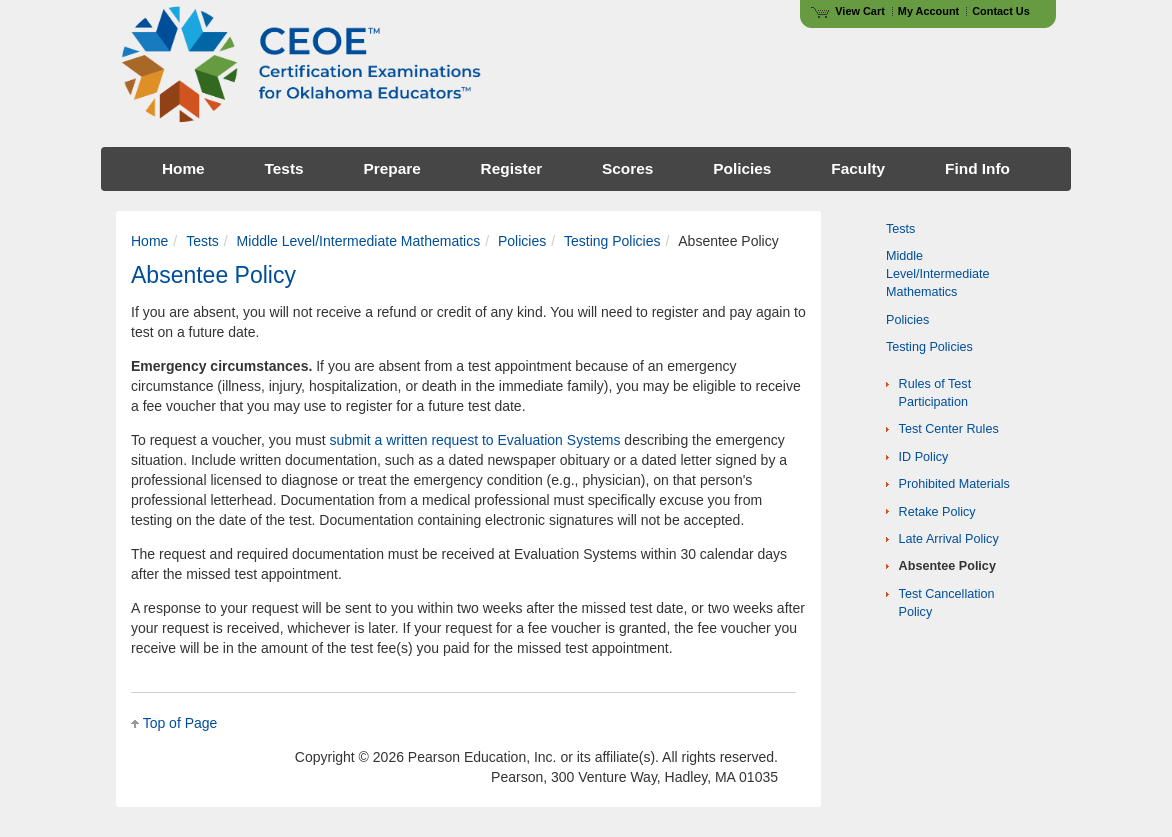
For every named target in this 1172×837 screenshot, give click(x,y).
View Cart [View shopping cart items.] (848, 11)
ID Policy (924, 457)
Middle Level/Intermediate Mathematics (359, 241)
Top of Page (180, 723)
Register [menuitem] (512, 168)
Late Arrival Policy (949, 539)
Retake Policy (937, 512)
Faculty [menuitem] (858, 168)
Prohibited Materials (954, 484)
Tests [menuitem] (284, 168)
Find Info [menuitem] (977, 168)
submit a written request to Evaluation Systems (474, 440)
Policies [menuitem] (742, 168)
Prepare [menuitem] (391, 168)
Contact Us (1001, 11)
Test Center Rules (949, 429)
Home (149, 241)
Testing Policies (612, 241)
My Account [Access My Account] (928, 11)
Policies (522, 241)
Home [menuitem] (183, 168)
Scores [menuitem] (627, 168)
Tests (202, 241)
